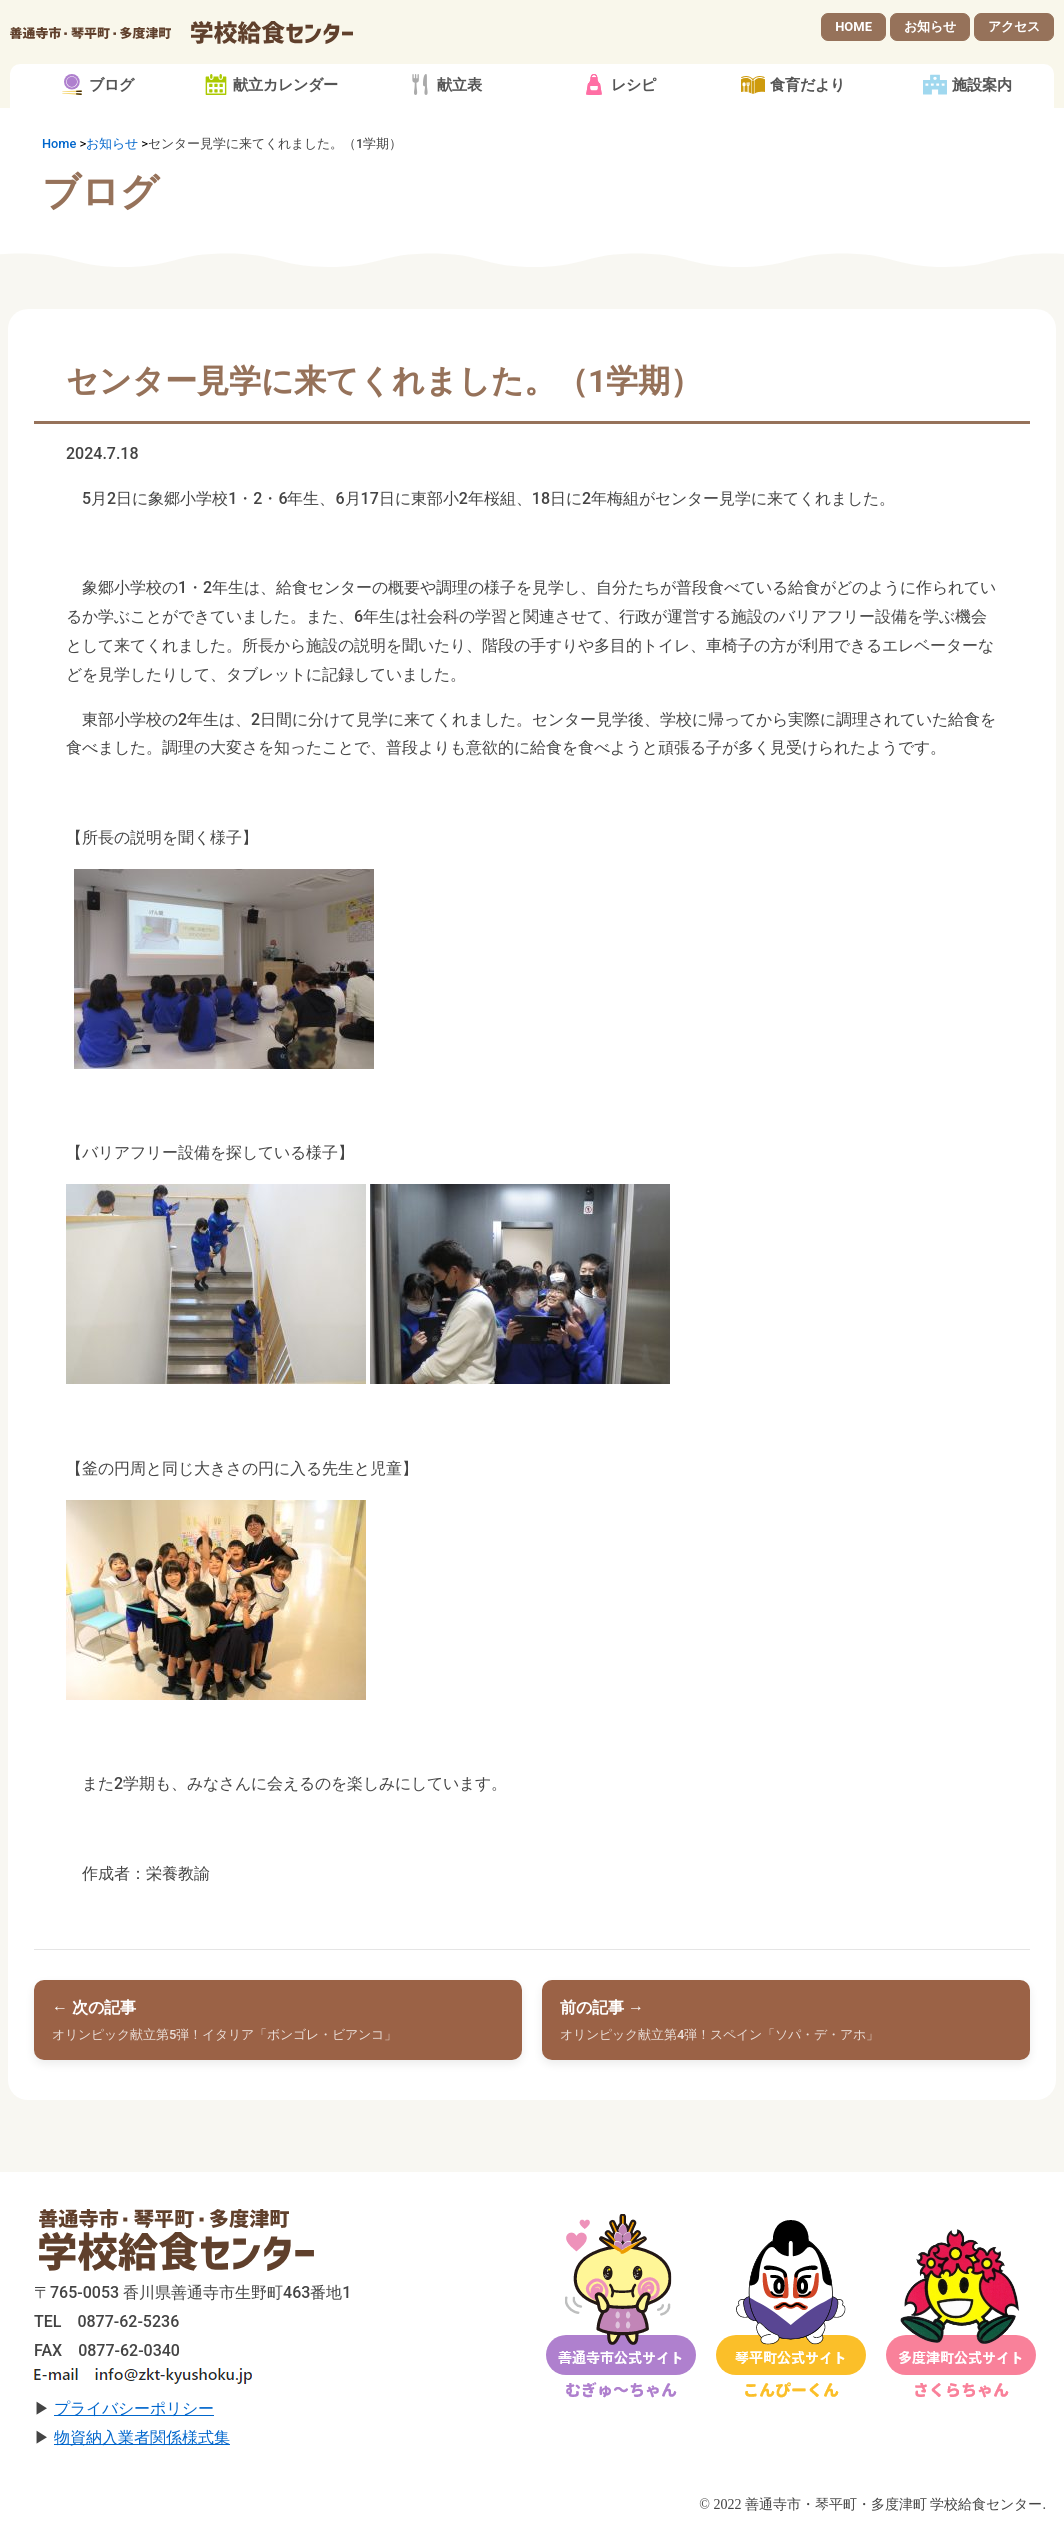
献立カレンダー (285, 100)
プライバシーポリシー (134, 2422)
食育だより (807, 100)
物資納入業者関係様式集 (142, 2451)
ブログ (111, 100)
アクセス (1014, 33)
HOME (853, 33)
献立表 (459, 100)
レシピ (633, 100)
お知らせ (930, 33)
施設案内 (982, 100)
